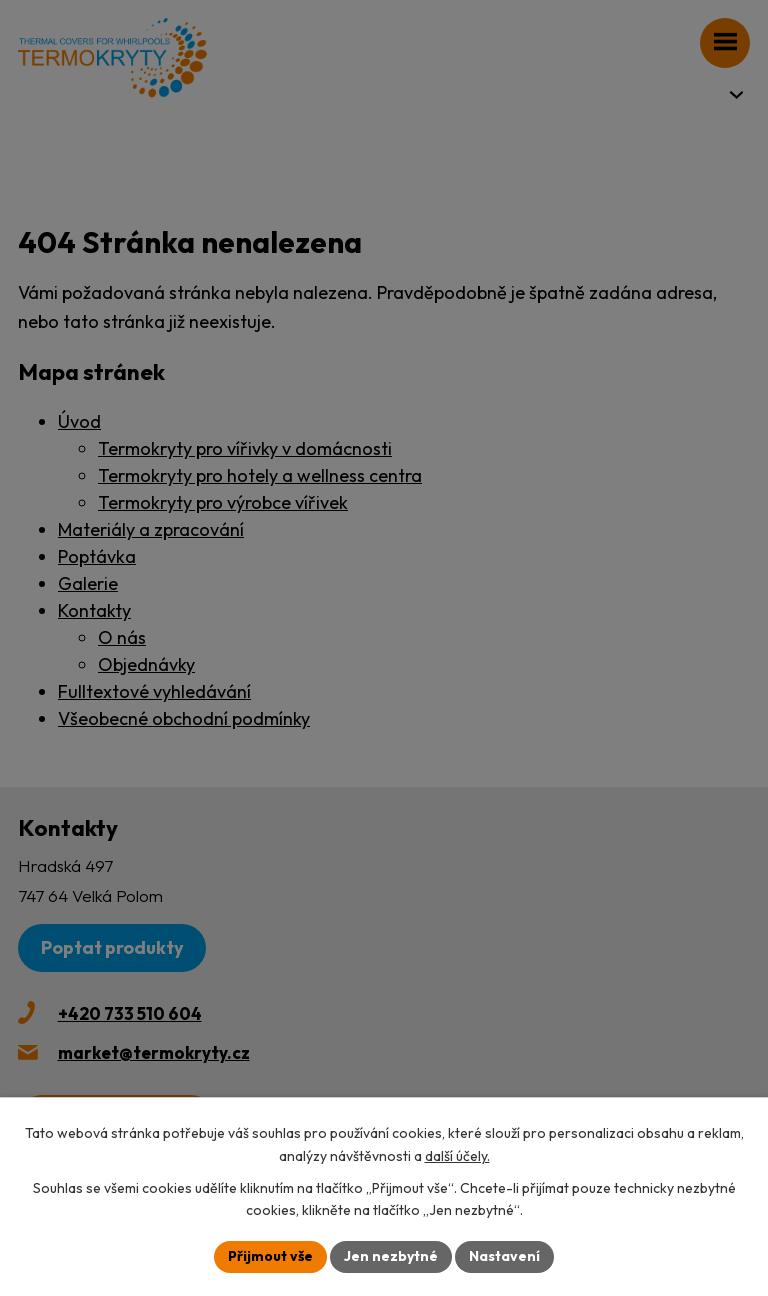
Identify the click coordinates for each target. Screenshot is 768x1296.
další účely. (457, 1156)
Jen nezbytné (391, 1256)
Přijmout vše (270, 1256)
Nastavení (504, 1256)
